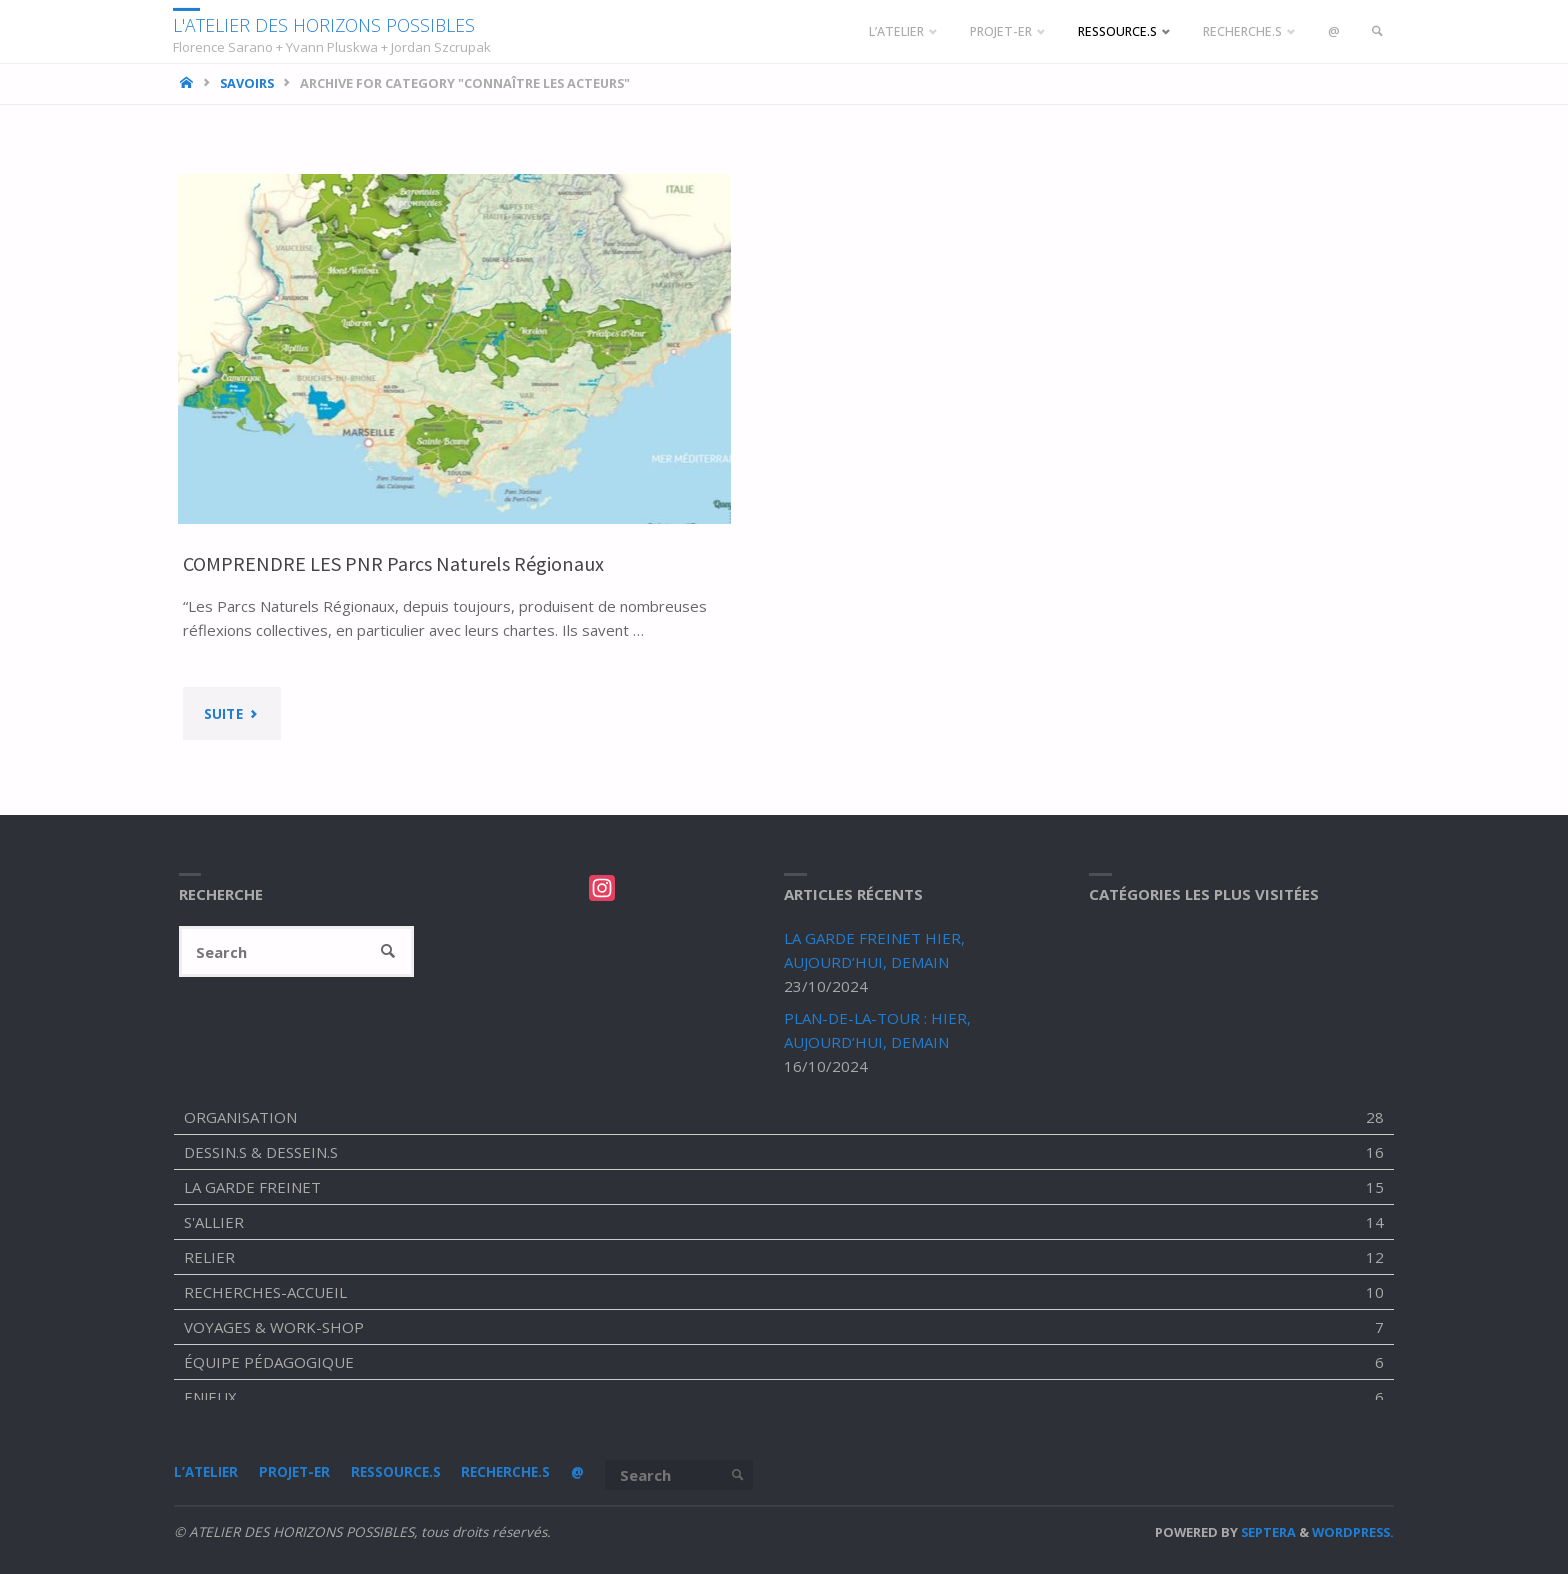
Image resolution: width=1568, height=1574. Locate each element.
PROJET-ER (294, 1473)
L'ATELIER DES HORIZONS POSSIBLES (327, 24)
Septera (1267, 1532)
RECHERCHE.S (506, 1473)
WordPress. (1353, 1532)
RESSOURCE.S (396, 1473)
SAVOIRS (247, 83)
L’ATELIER (206, 1473)
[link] (1376, 31)
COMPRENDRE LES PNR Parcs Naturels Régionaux (397, 564)
